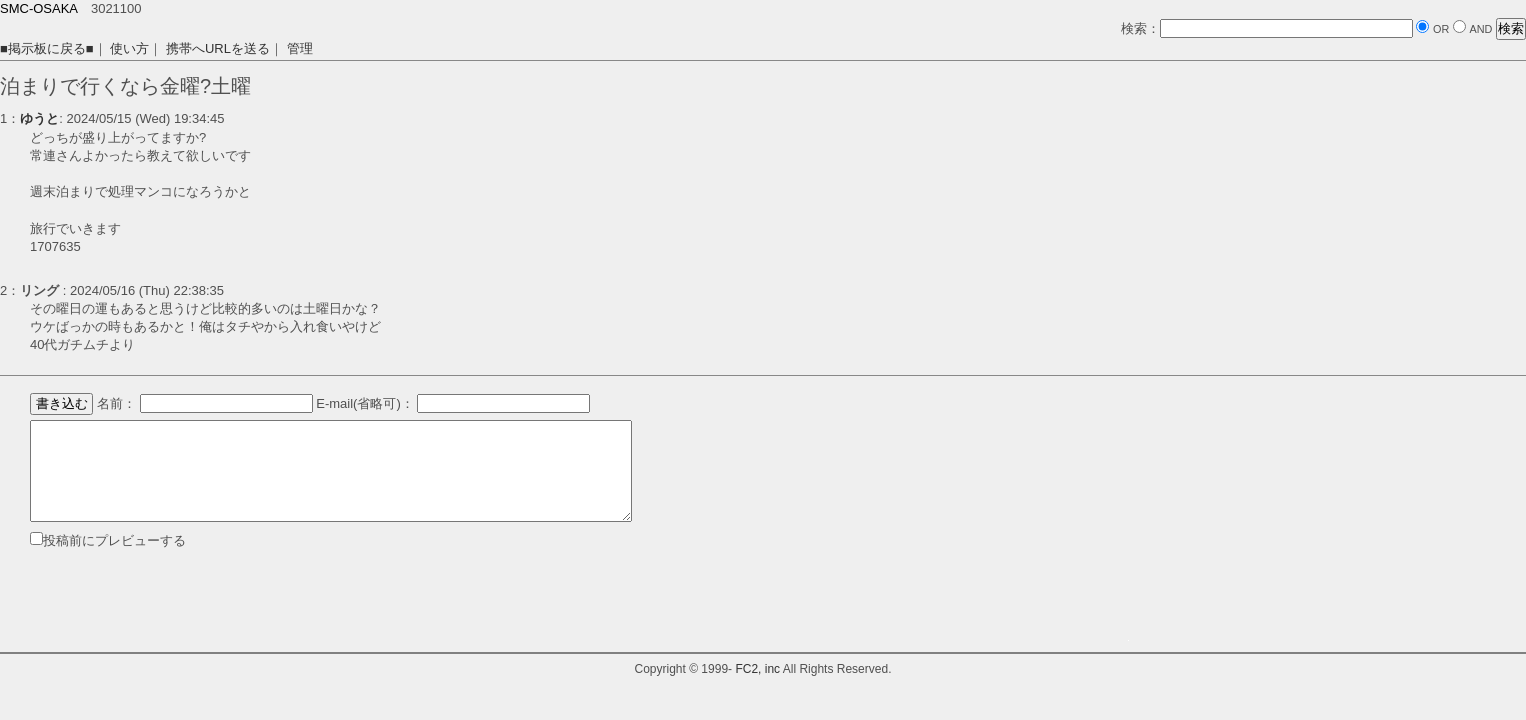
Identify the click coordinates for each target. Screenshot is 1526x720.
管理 (300, 48)
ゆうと (39, 118)
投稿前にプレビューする (114, 540)
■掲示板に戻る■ (47, 48)
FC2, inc (757, 669)
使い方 (129, 48)
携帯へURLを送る (218, 48)
